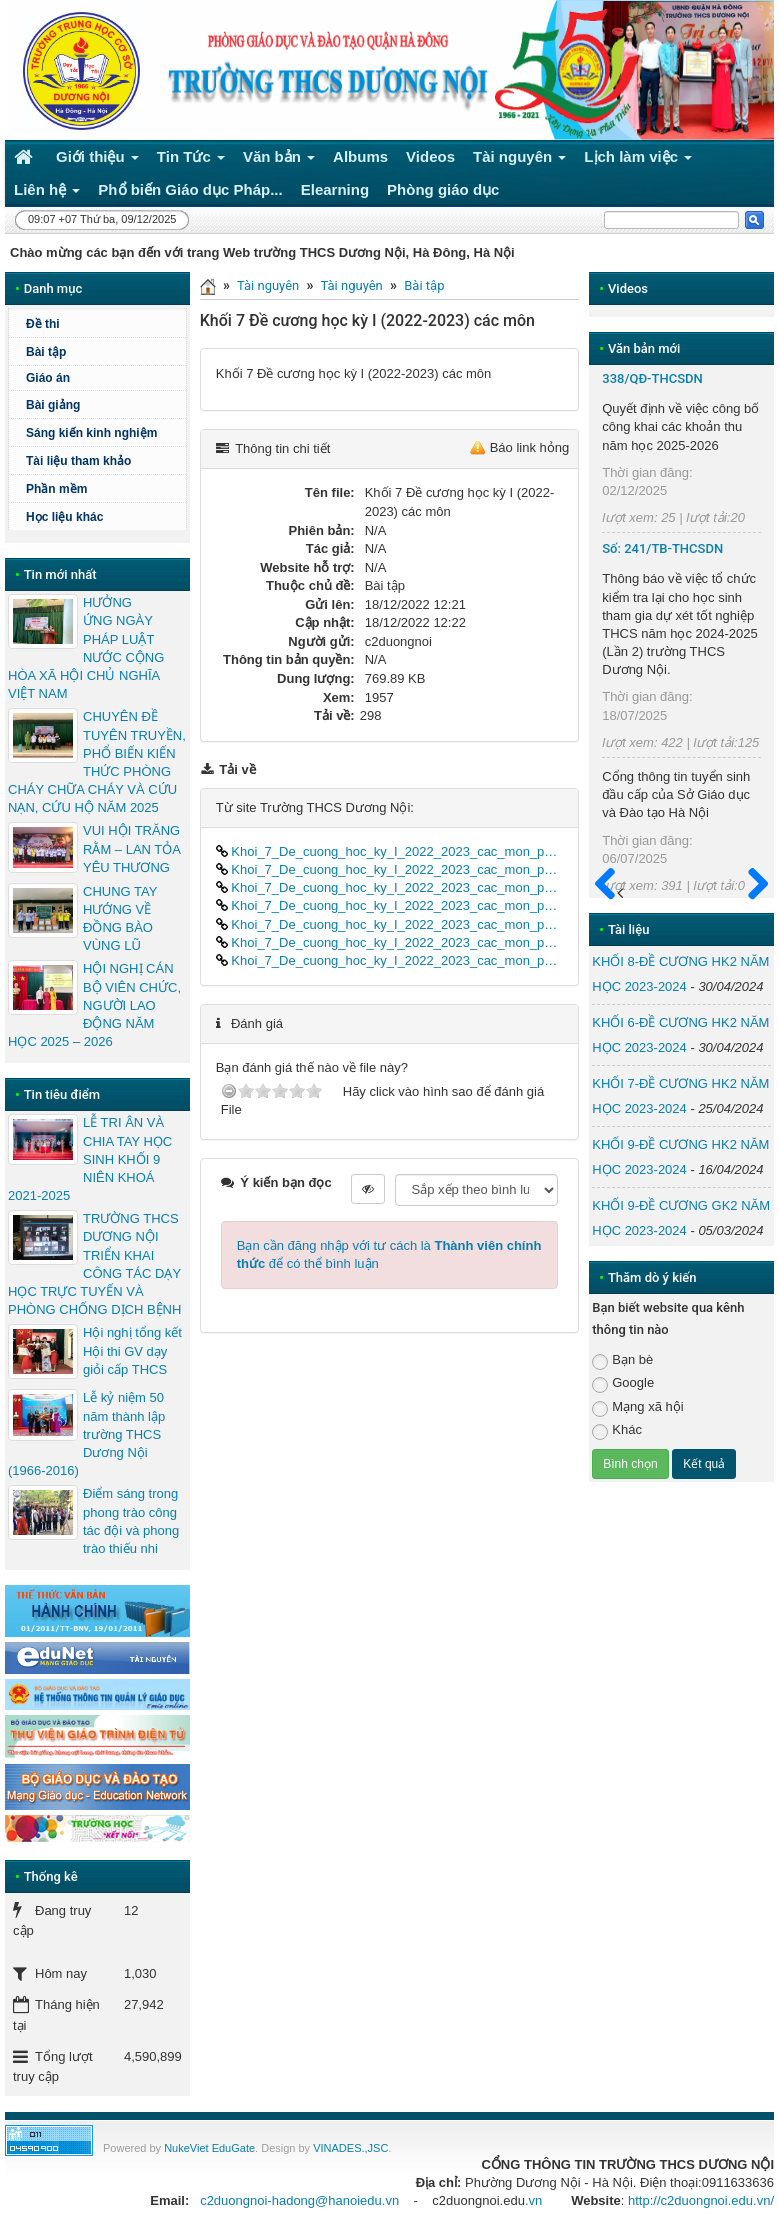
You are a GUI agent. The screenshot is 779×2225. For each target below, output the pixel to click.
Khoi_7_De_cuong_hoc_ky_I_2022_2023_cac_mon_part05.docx (390, 924)
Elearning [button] (335, 189)
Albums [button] (360, 156)
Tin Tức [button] (191, 160)
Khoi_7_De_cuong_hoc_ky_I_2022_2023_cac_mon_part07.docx (390, 960)
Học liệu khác (64, 517)
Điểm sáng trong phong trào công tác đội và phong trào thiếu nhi (131, 1521)
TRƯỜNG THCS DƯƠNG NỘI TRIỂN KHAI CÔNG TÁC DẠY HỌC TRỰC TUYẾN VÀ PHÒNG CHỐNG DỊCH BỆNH (94, 1264)
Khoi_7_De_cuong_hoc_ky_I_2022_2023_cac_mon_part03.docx (390, 887)
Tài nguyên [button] (520, 160)
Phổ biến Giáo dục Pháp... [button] (190, 189)
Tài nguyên (268, 285)
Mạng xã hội (637, 1407)
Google (623, 1383)
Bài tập (424, 285)
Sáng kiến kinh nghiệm (91, 433)
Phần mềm (56, 489)
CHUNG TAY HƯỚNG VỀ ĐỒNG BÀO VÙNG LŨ (120, 919)
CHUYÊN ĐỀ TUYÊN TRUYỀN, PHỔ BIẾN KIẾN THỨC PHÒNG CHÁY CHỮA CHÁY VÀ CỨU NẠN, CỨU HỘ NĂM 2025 (97, 762)
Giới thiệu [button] (97, 160)
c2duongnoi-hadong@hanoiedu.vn (299, 2200)
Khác (617, 1430)
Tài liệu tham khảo (78, 461)
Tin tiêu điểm (62, 1094)
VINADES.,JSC (350, 2148)
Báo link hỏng (530, 447)
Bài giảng (53, 405)
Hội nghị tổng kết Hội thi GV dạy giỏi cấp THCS (132, 1350)
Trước (611, 895)
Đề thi (43, 324)
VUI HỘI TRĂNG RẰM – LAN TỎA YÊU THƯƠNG (131, 848)
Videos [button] (430, 156)
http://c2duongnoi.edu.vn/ (701, 2200)
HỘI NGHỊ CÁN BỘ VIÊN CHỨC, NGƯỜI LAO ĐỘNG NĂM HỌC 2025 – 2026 (94, 1005)
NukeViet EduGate (209, 2148)
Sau (749, 885)
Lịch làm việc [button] (638, 160)
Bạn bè (622, 1360)
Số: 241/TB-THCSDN (662, 548)
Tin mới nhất (60, 574)
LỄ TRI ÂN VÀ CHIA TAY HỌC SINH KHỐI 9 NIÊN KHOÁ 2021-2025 (90, 1159)
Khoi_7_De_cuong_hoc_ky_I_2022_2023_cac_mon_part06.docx (390, 942)
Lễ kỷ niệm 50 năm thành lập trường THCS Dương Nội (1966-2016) (86, 1434)
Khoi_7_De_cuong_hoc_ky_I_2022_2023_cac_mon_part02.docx (390, 869)
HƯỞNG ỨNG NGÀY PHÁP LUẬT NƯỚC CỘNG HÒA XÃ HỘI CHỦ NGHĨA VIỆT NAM (86, 648)
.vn (533, 2200)
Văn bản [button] (279, 160)
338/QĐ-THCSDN (652, 378)
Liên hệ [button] (47, 193)
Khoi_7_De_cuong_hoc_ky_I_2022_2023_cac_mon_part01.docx (390, 851)
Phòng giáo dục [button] (443, 189)
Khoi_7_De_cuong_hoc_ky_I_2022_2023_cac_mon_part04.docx (390, 905)
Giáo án (48, 378)
